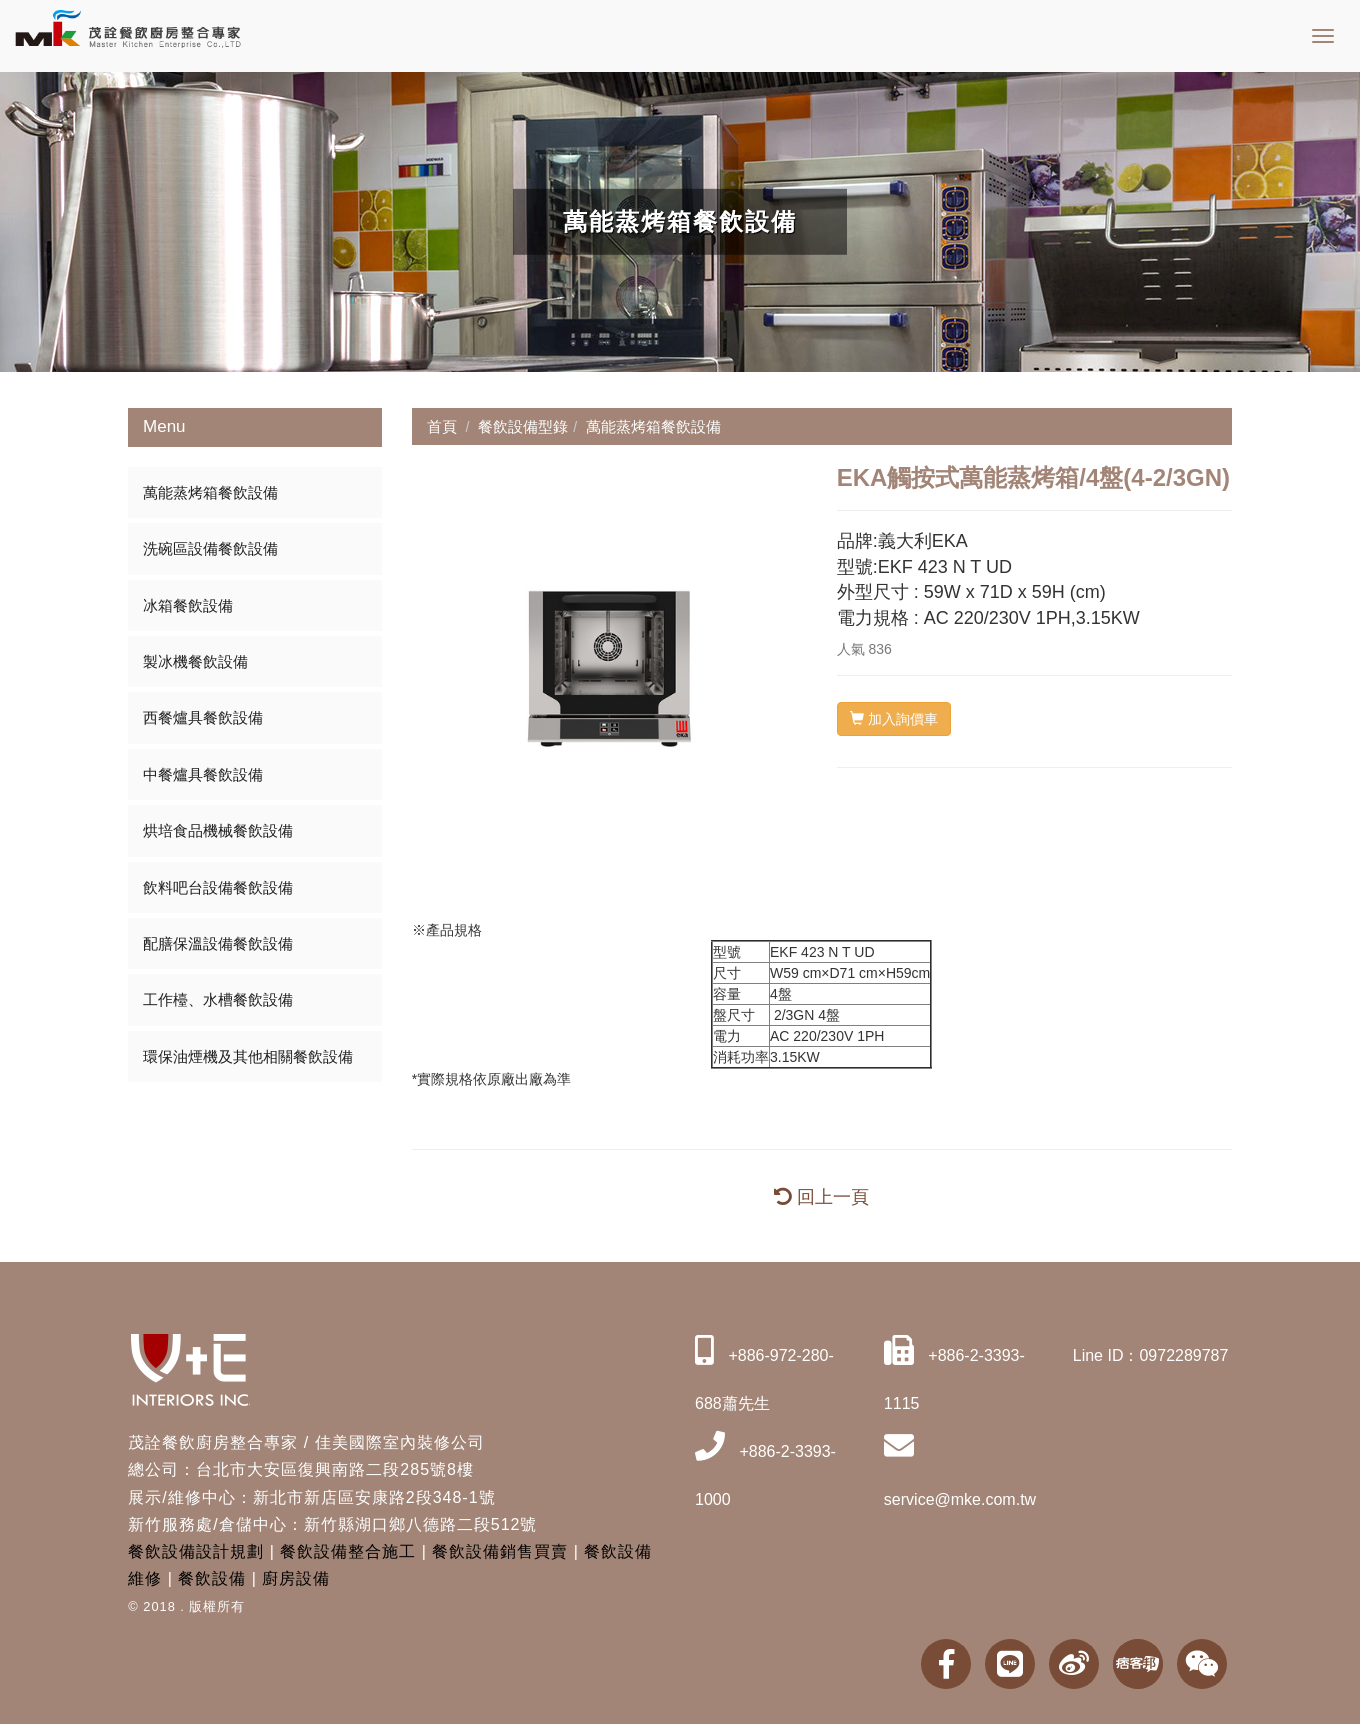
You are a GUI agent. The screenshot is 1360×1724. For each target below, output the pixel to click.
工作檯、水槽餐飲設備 (218, 999)
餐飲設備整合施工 (348, 1551)
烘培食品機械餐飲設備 (218, 830)
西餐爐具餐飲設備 (203, 717)
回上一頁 (821, 1197)
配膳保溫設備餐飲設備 (218, 943)
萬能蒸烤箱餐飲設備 (210, 492)
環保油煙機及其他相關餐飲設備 (248, 1056)
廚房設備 (296, 1578)
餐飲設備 (212, 1578)
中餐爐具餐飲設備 (203, 774)
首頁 (442, 426)
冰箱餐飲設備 (188, 605)
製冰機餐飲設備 (195, 661)
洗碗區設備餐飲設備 (210, 548)
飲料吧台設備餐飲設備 (218, 887)
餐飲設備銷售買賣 (500, 1551)
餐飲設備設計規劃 (196, 1551)
